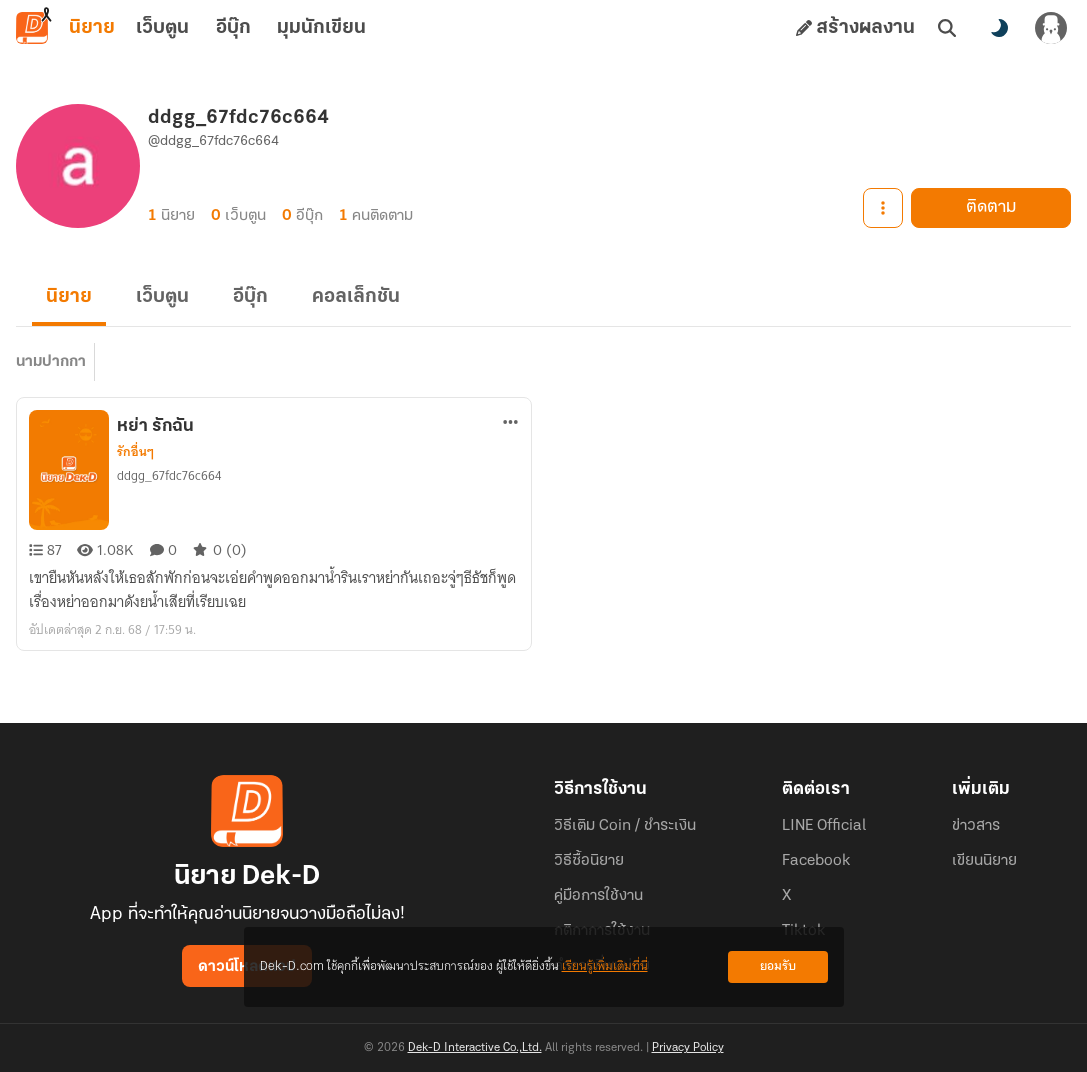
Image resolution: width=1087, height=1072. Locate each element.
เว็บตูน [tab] (162, 28)
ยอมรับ (778, 966)
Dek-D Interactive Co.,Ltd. (475, 1048)
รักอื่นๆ (135, 452)
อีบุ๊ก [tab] (233, 28)
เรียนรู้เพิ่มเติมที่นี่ (605, 966)
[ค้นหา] (947, 28)
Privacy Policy (688, 1048)
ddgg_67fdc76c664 (169, 475)
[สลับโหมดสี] (999, 28)
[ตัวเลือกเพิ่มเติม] (511, 422)
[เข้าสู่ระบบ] (1051, 28)
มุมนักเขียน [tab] (321, 28)
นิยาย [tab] (92, 28)
